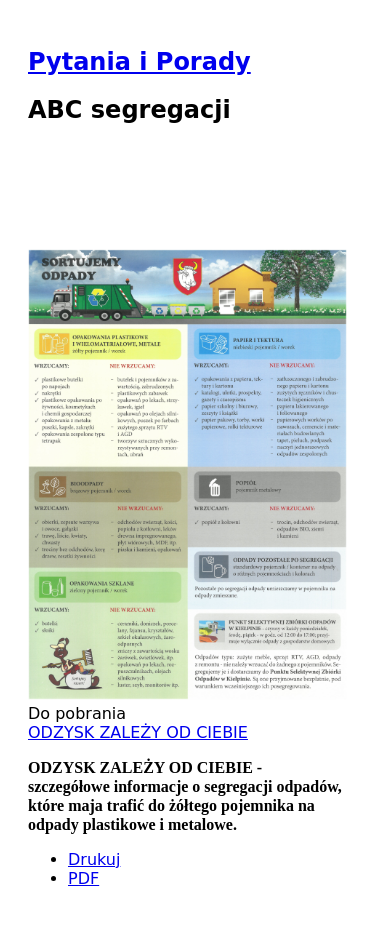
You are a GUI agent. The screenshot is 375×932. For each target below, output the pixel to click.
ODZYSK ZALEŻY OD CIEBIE (138, 732)
